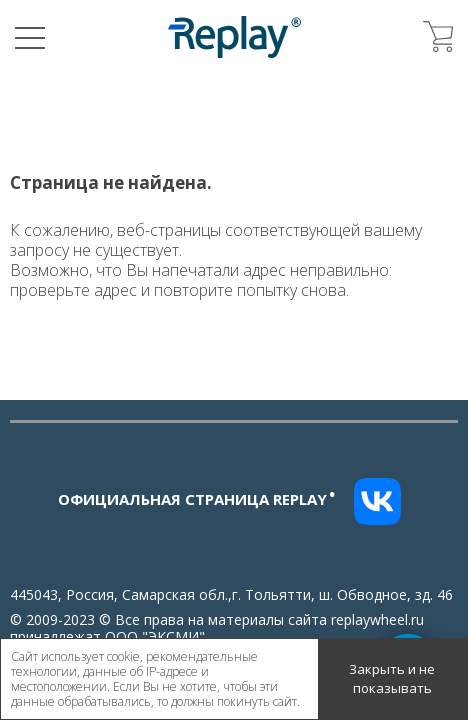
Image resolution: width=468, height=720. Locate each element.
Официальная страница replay (197, 499)
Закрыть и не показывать (392, 679)
